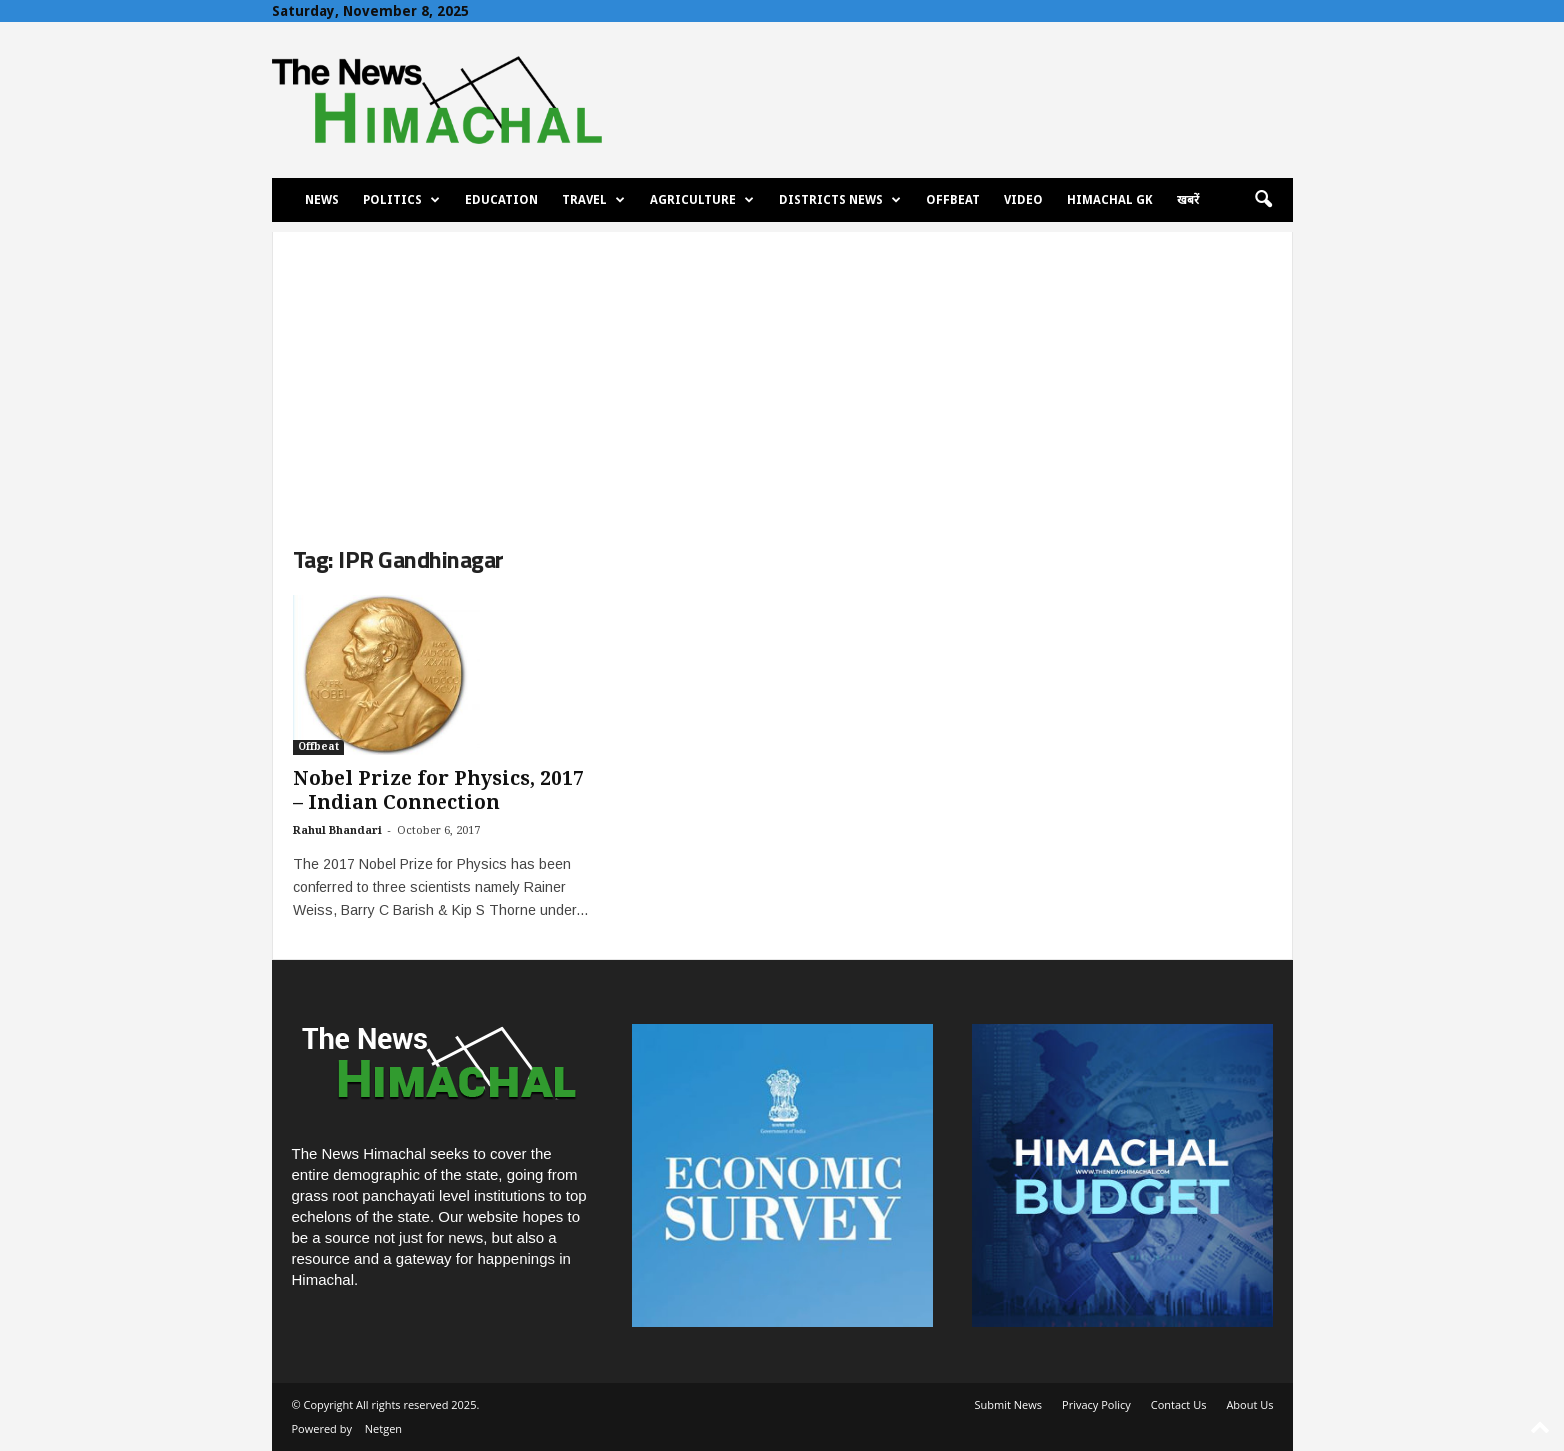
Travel (593, 200)
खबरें (1188, 200)
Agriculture (702, 200)
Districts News (840, 200)
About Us (1249, 1404)
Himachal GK (1110, 200)
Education (501, 200)
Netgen (383, 1428)
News (322, 200)
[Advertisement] (782, 372)
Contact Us (1179, 1404)
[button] (1263, 200)
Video (1023, 200)
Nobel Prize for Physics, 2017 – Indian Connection (438, 790)
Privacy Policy (1096, 1404)
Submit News (1008, 1404)
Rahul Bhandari (337, 830)
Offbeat (953, 200)
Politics (401, 200)
